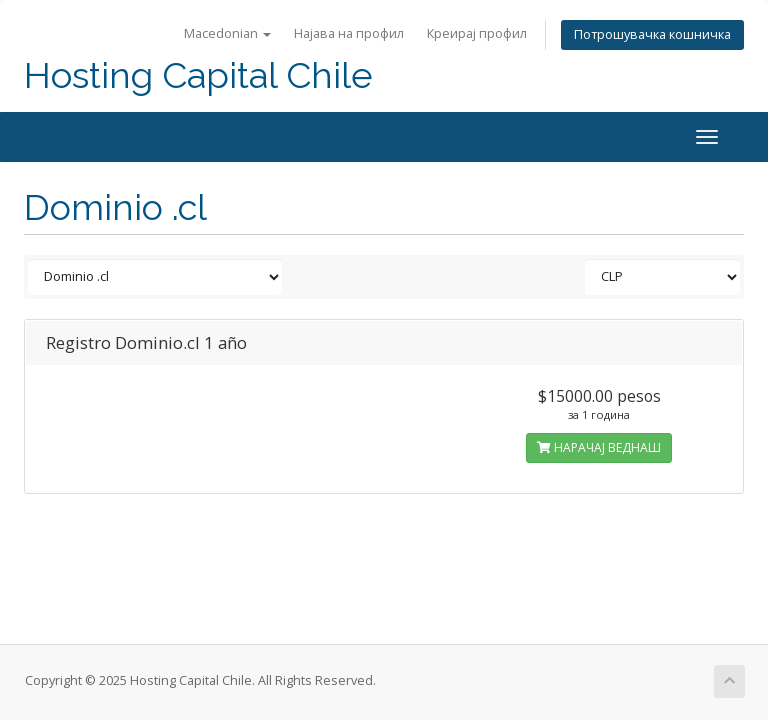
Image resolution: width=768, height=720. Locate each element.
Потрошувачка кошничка (652, 34)
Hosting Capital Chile (198, 75)
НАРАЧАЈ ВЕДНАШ (599, 447)
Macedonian (227, 33)
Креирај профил (477, 33)
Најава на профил (349, 33)
